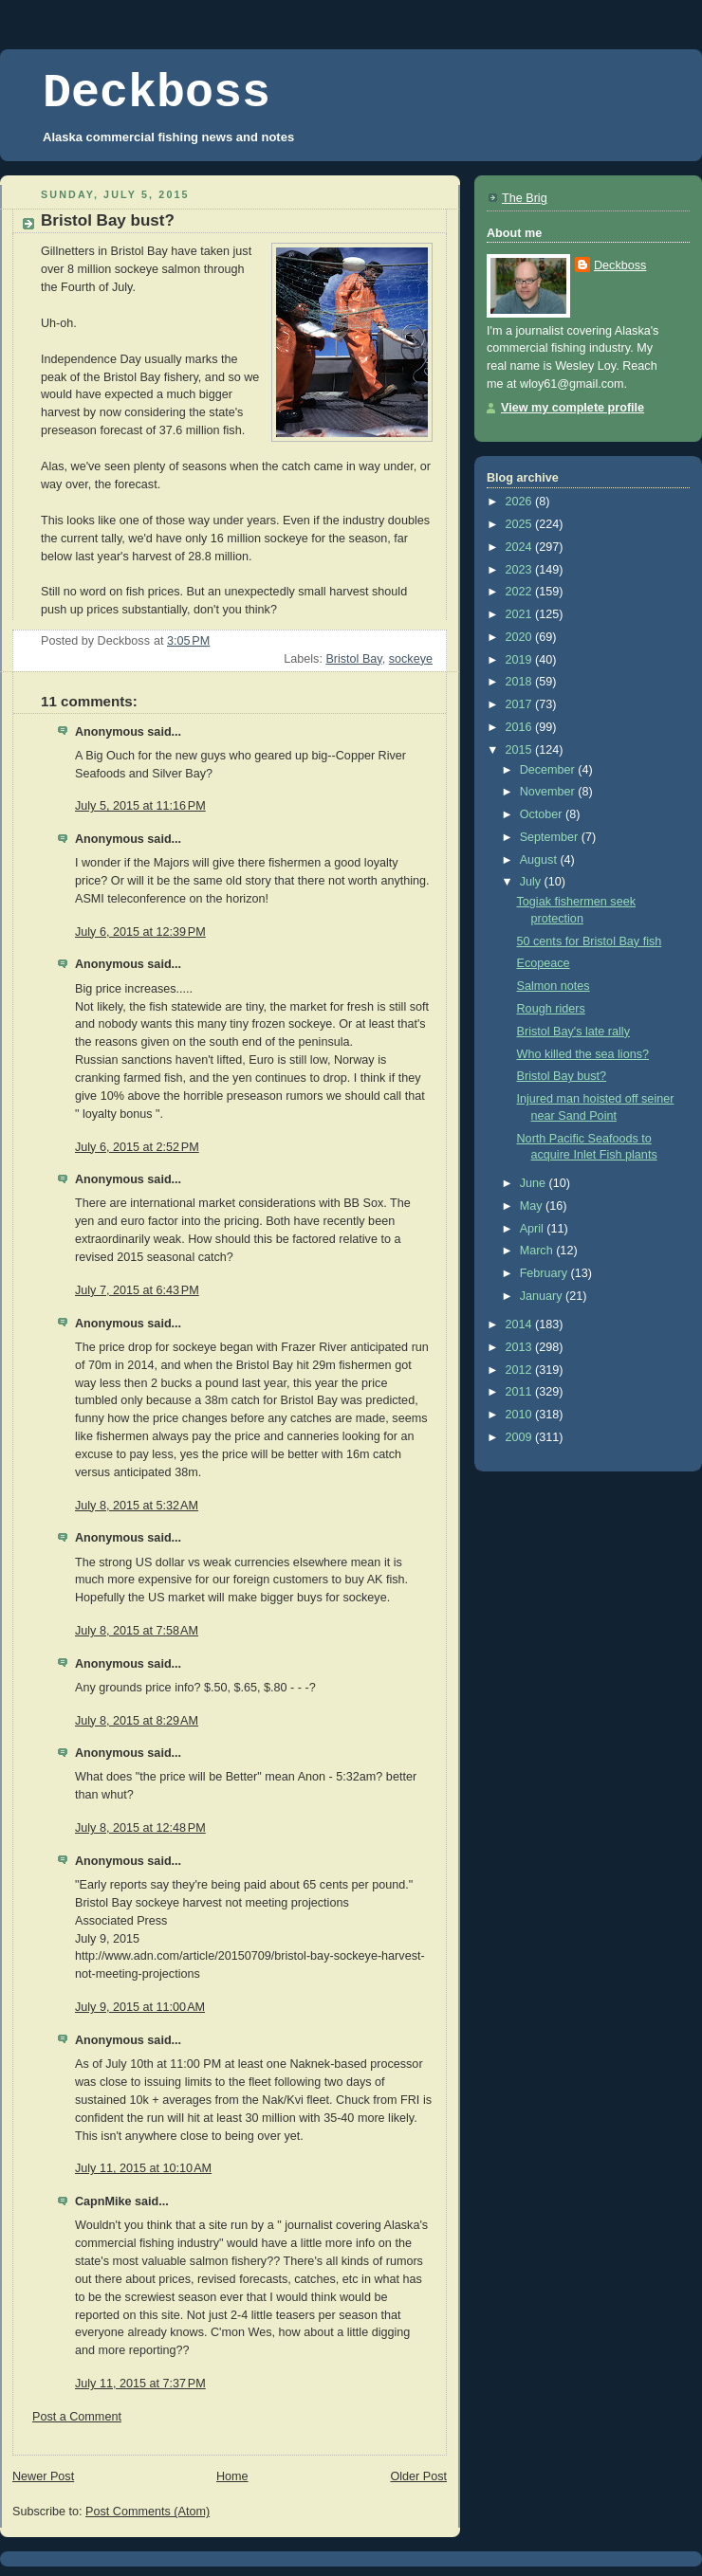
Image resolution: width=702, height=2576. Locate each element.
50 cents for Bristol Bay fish (589, 941)
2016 (521, 727)
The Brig (524, 198)
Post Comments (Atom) (147, 2511)
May (532, 1206)
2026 (521, 501)
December (549, 769)
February (545, 1273)
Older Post (418, 2476)
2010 (521, 1414)
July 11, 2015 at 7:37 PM (140, 2383)
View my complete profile (572, 407)
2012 (521, 1370)
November (549, 791)
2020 (521, 637)
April (533, 1228)
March (538, 1250)
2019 (521, 660)
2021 (521, 614)
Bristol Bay (353, 659)
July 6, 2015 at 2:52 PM (137, 1147)
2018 (521, 681)
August (540, 860)
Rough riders (551, 1008)
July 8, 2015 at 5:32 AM (136, 1505)
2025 (521, 524)
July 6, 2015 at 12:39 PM (140, 932)
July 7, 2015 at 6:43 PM (137, 1290)
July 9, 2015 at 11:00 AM (140, 2007)
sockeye (411, 659)
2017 (521, 704)
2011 (521, 1391)
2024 (521, 547)
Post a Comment (76, 2416)
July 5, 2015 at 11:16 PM (140, 806)
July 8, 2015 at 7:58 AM (136, 1630)
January (542, 1296)
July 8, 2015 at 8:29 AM (136, 1720)
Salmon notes (553, 986)
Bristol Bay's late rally (573, 1031)
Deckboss (156, 93)
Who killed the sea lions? (583, 1054)
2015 (521, 750)
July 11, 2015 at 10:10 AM (143, 2168)
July (532, 881)
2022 (521, 591)
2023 (521, 569)
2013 (521, 1347)
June (534, 1183)
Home (232, 2476)
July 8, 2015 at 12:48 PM (140, 1828)
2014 (521, 1324)
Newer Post (43, 2476)
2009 (521, 1437)
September (551, 837)
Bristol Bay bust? (562, 1076)
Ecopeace (543, 963)
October (542, 814)
